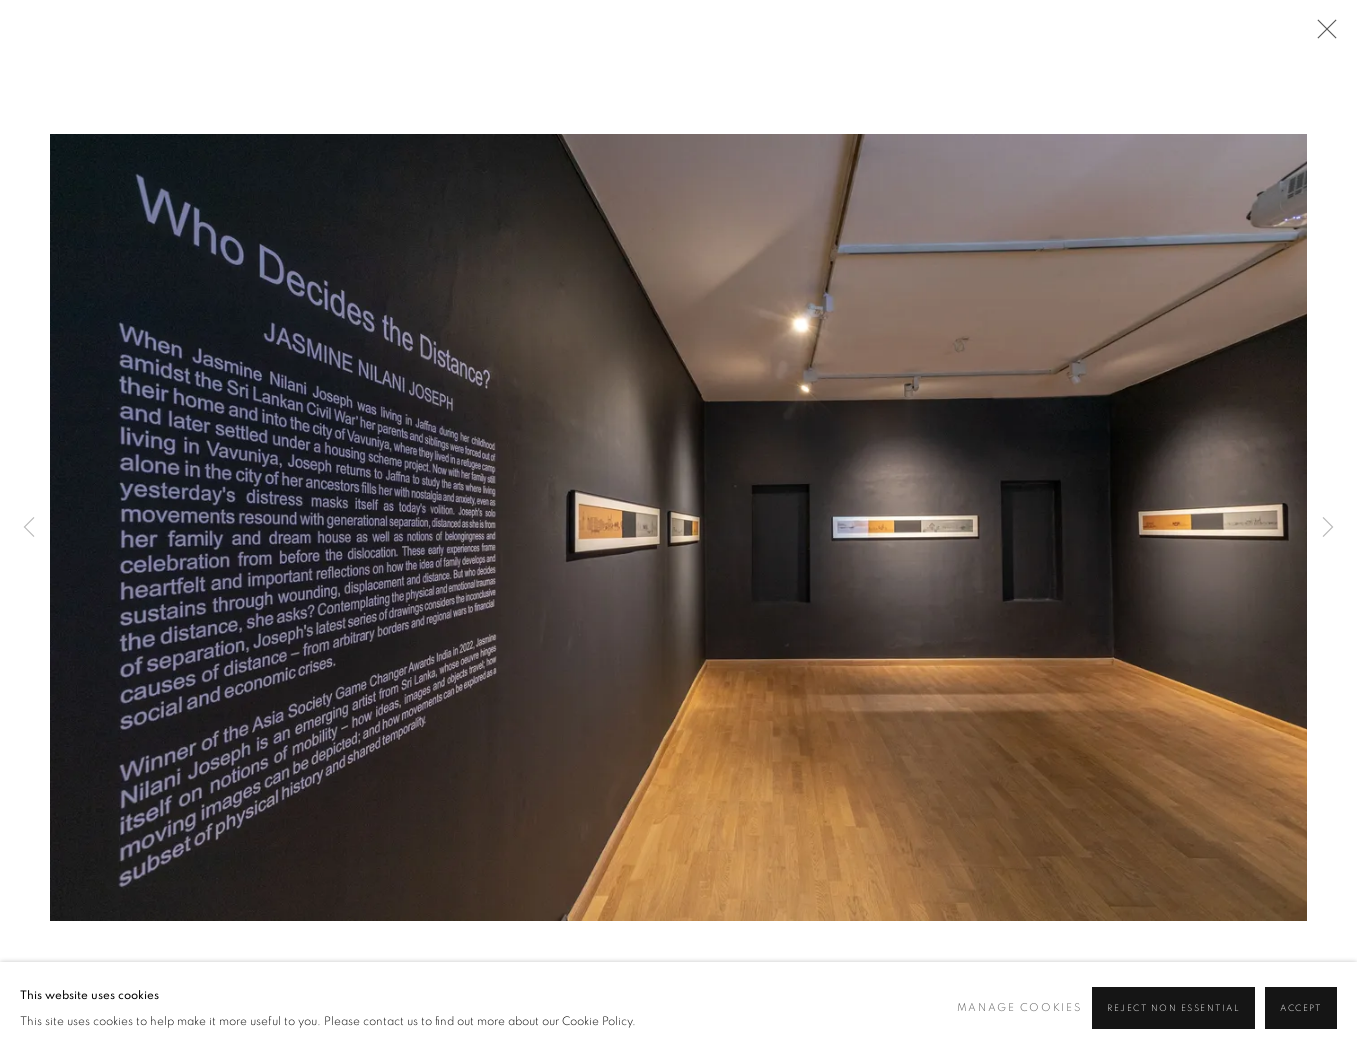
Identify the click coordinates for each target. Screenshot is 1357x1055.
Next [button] (1328, 527)
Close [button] (1322, 35)
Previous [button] (29, 527)
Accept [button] (1301, 1009)
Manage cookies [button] (1019, 1008)
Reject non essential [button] (1173, 1009)
